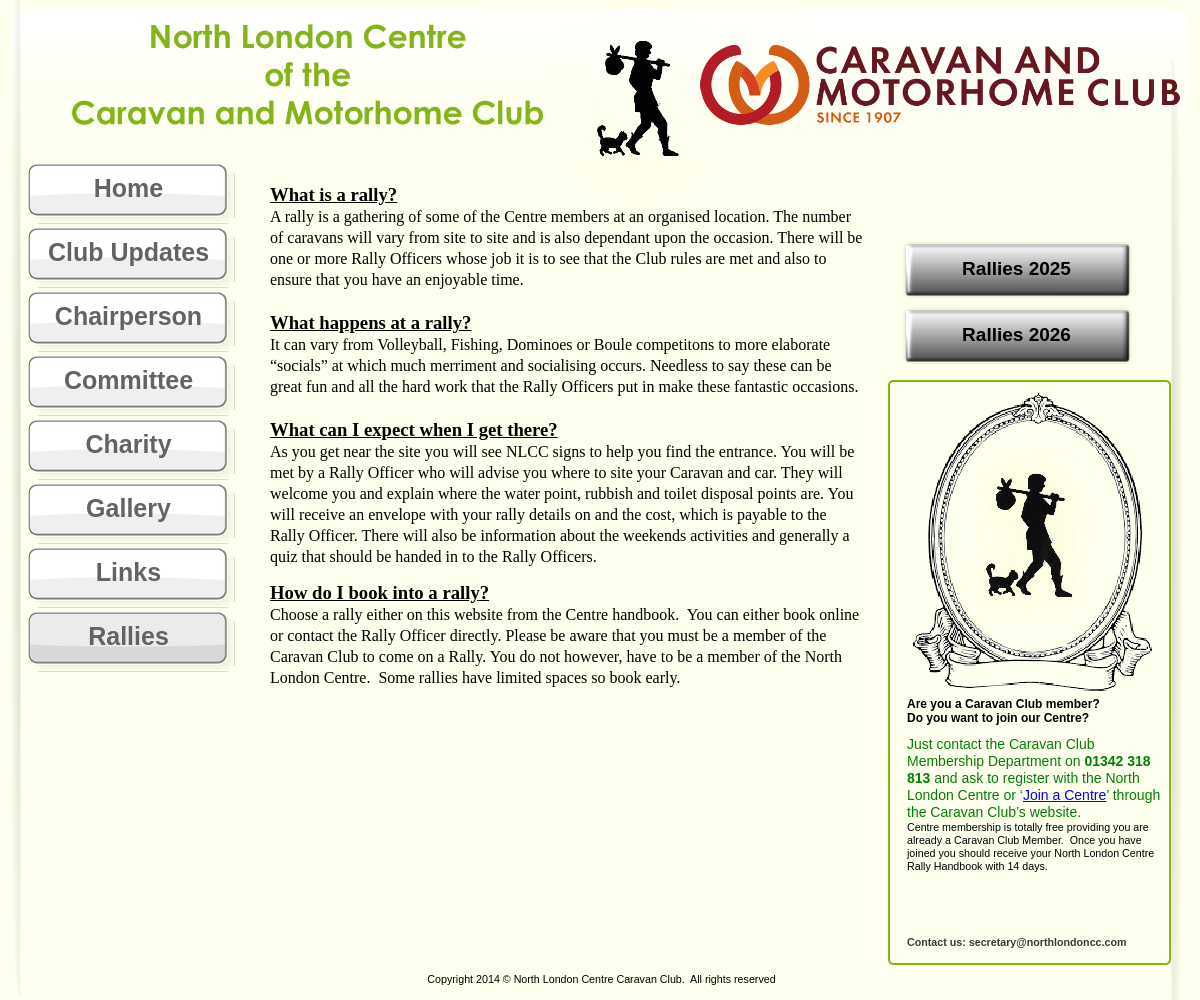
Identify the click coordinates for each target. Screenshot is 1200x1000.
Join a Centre (1064, 795)
